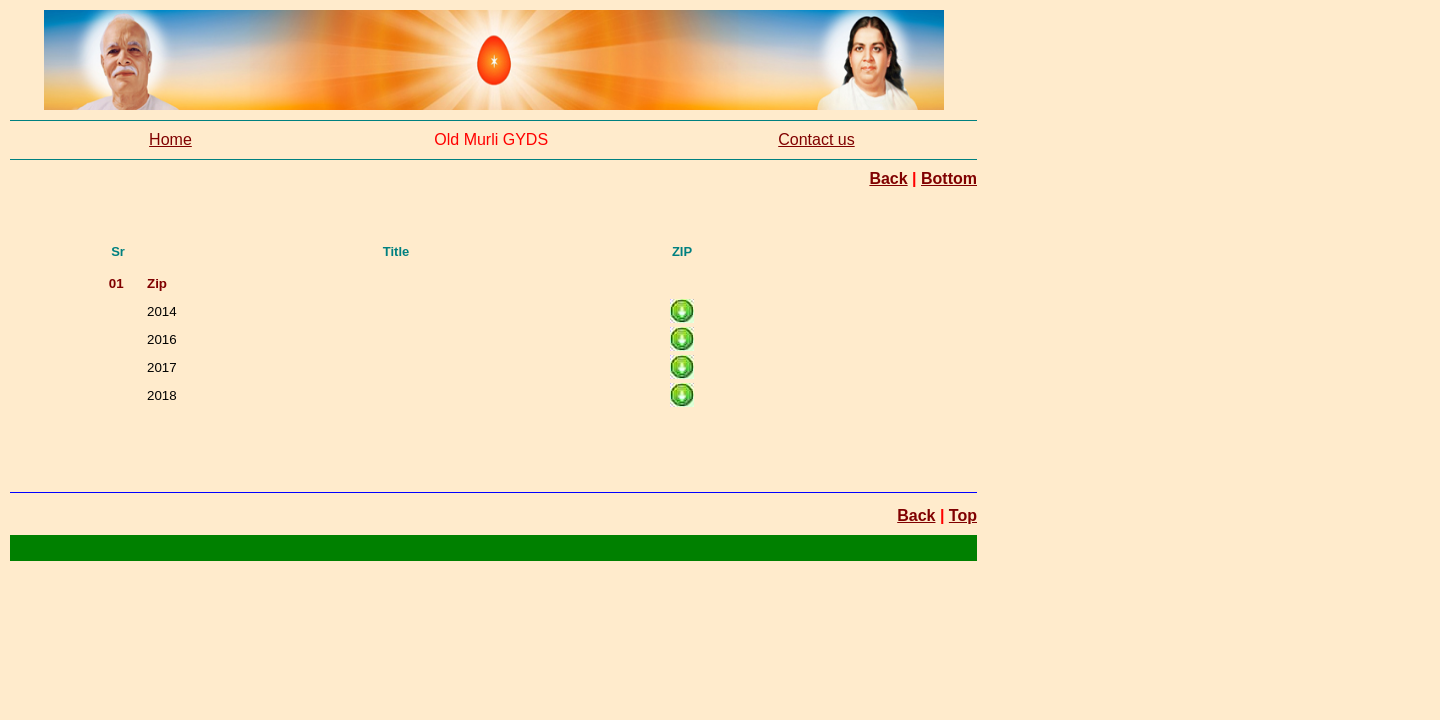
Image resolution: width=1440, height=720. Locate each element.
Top (963, 515)
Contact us (816, 139)
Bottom (949, 178)
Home (170, 139)
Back (888, 178)
